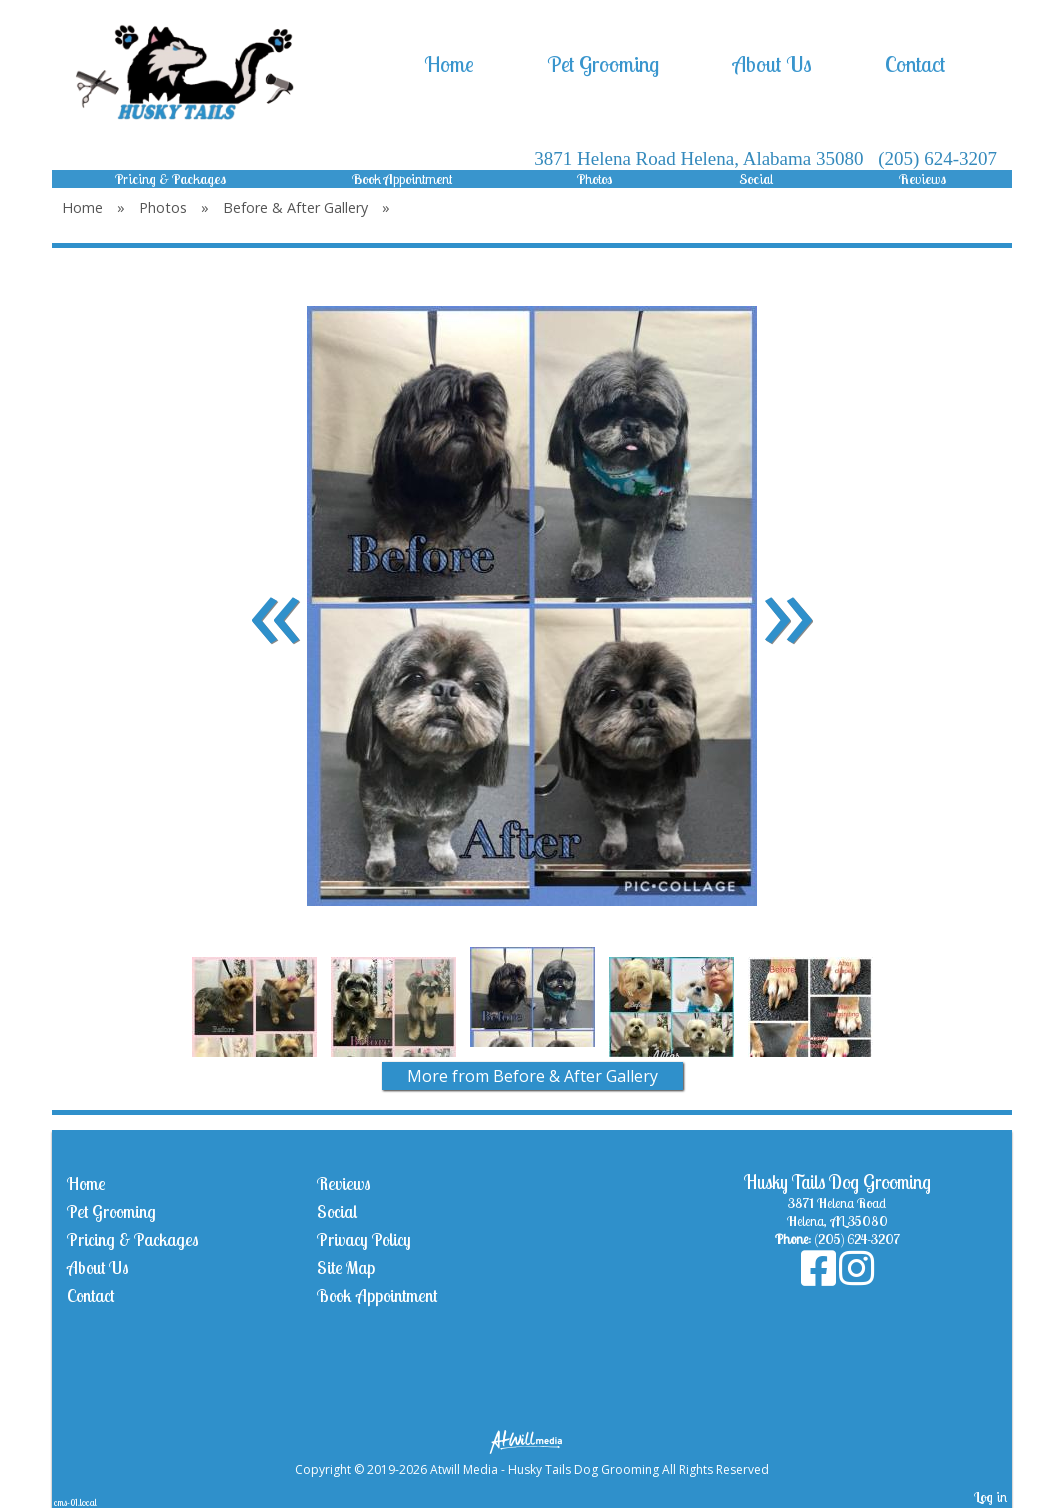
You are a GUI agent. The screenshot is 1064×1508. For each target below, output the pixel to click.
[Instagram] (856, 1278)
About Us (772, 64)
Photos (595, 179)
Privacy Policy (364, 1239)
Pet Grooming (603, 64)
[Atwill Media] (532, 1440)
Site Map (346, 1267)
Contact (915, 64)
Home (449, 64)
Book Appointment (402, 179)
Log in (990, 1497)
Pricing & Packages (170, 179)
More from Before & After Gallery (532, 1076)
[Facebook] (820, 1278)
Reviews (922, 179)
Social (756, 179)
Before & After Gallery (295, 207)
